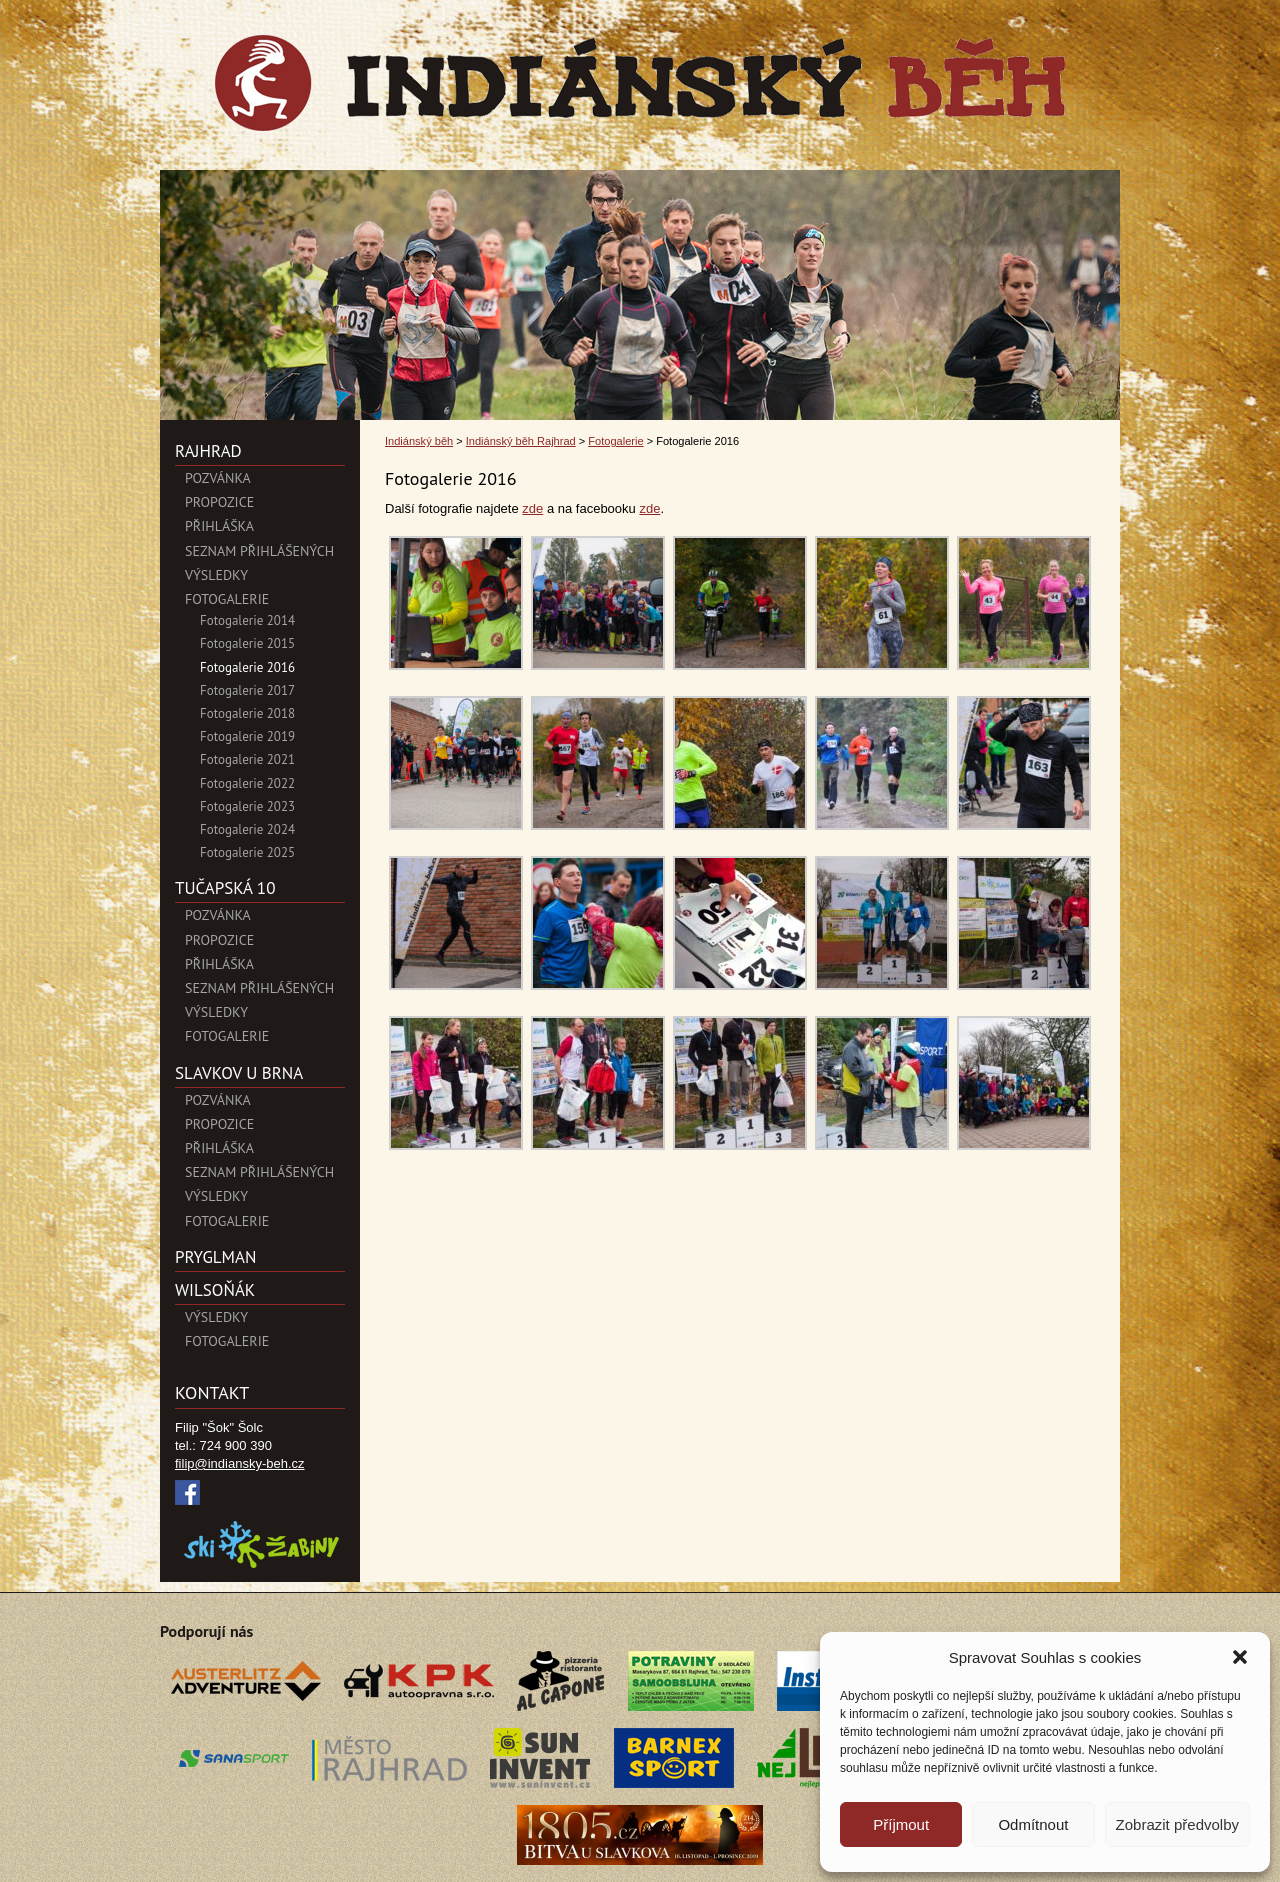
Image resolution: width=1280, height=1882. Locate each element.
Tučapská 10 (225, 888)
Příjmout (901, 1824)
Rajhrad (208, 451)
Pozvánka (218, 915)
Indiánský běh (419, 441)
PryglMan (215, 1257)
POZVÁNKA (218, 478)
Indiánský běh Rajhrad (521, 441)
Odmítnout (1033, 1824)
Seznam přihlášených (259, 551)
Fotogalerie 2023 (247, 806)
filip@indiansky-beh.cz (240, 1463)
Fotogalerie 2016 (247, 667)
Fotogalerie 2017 (247, 690)
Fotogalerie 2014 (247, 620)
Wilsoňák (215, 1290)
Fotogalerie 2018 (247, 713)
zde (532, 508)
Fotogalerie (227, 599)
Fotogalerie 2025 (247, 852)
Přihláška (219, 526)
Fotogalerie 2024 (247, 829)
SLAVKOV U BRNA (239, 1073)
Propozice (219, 502)
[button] (1240, 1657)
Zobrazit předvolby (1177, 1824)
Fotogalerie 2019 (247, 736)
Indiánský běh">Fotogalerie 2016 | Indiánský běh (640, 83)
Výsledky (216, 575)
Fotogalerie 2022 (247, 783)
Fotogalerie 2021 (247, 759)
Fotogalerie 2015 (247, 643)
